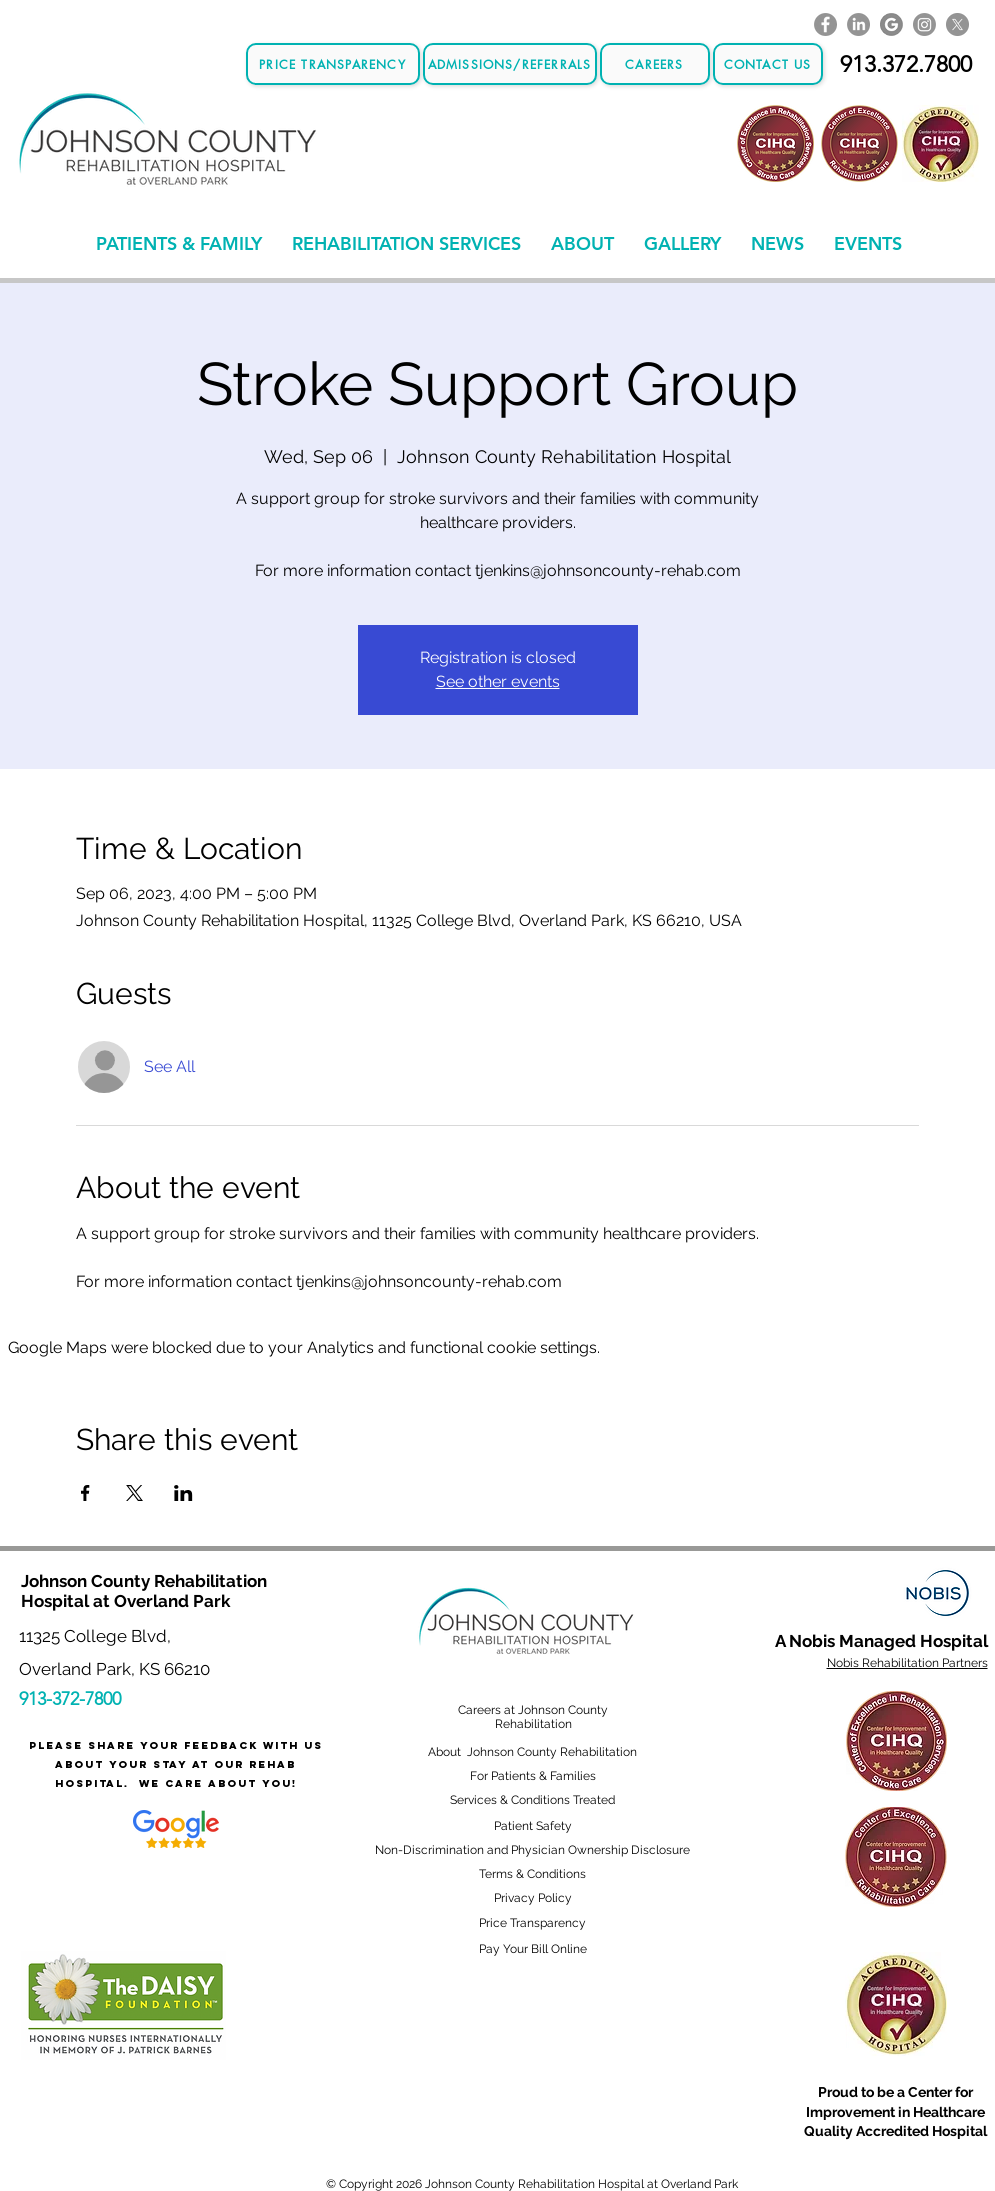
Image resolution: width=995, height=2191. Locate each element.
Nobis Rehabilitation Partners (907, 1663)
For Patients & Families (533, 1776)
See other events (498, 681)
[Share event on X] (134, 1493)
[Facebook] (825, 24)
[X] (957, 24)
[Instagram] (924, 24)
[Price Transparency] (333, 64)
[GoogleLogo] (891, 24)
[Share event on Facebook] (85, 1493)
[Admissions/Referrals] (510, 64)
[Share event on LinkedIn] (183, 1493)
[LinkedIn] (858, 24)
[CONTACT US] (768, 64)
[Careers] (655, 64)
